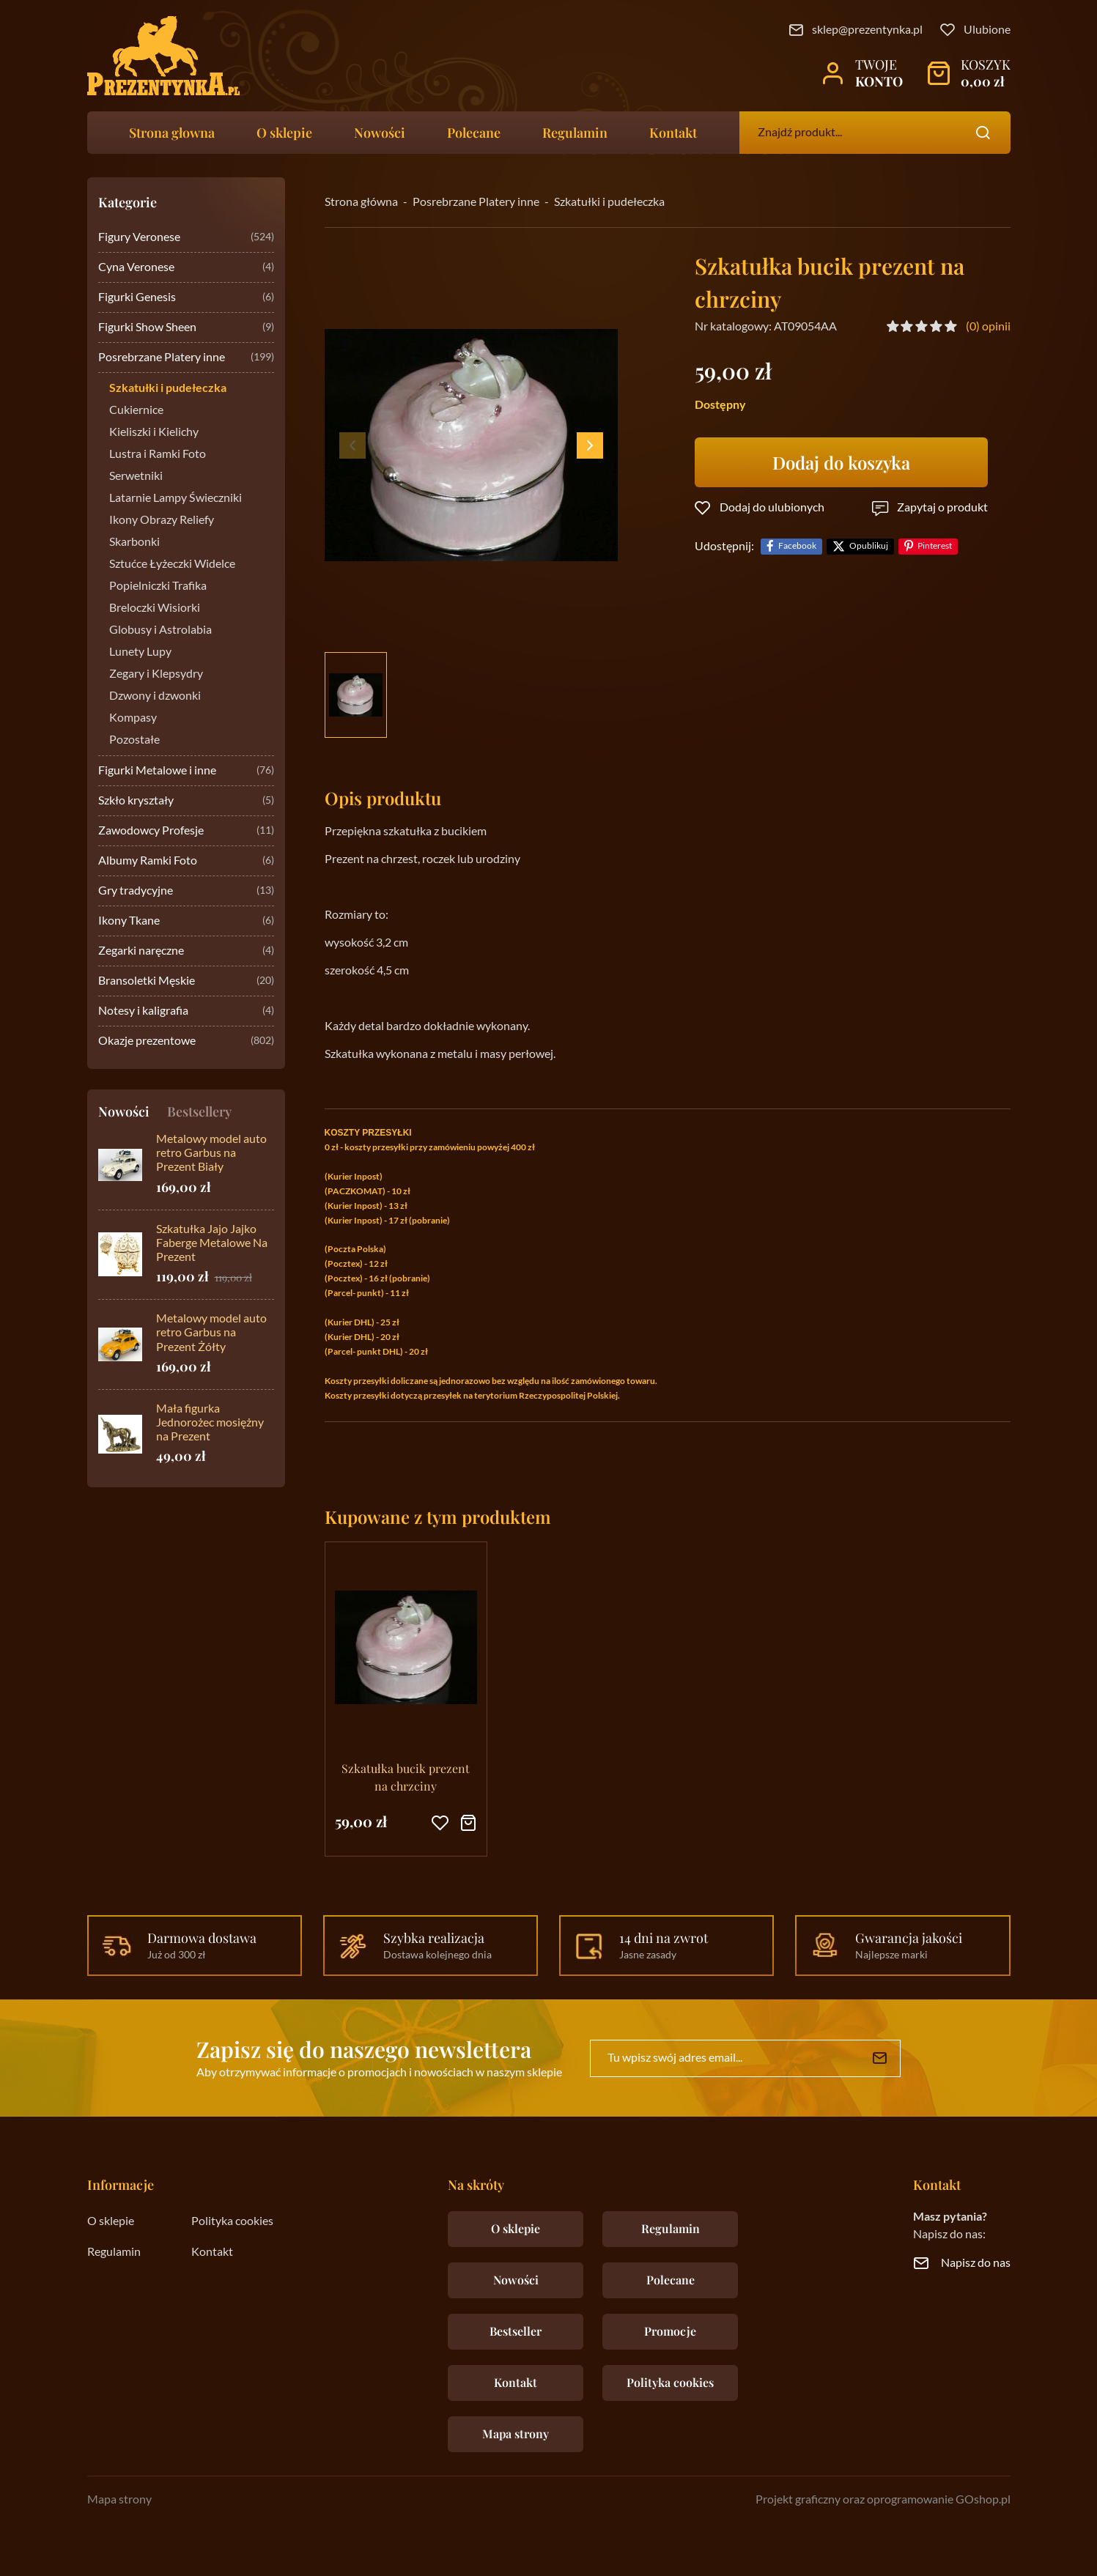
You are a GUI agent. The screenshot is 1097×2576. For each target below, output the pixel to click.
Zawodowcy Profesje (186, 831)
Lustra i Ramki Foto (157, 454)
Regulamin (574, 132)
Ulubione (987, 30)
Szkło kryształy (186, 801)
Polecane (474, 132)
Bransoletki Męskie (186, 981)
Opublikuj (868, 546)
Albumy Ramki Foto (186, 861)
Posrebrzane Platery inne (186, 358)
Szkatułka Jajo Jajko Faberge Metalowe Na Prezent (211, 1243)
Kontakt (673, 132)
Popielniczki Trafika (158, 586)
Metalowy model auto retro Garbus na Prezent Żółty (211, 1332)
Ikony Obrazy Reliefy (161, 520)
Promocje (670, 2331)
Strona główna (361, 202)
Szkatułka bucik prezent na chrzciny (405, 1777)
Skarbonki (134, 542)
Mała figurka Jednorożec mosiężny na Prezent (210, 1423)
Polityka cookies (232, 2221)
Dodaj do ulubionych (772, 508)
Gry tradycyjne (186, 891)
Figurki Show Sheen (186, 328)
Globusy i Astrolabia (160, 630)
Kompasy (133, 718)
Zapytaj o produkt (942, 508)
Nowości (379, 132)
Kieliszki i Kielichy (154, 432)
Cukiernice (136, 410)
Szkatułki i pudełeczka (167, 388)
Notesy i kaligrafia (186, 1011)
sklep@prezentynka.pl (867, 30)
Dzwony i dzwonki (155, 696)
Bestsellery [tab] (199, 1111)
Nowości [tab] (123, 1111)
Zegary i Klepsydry (156, 674)
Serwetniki (136, 476)
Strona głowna (172, 132)
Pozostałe (134, 740)
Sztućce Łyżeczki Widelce (172, 564)
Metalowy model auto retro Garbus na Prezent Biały (211, 1153)
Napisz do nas (976, 2263)
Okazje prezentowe (186, 1041)
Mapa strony (515, 2433)
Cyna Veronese (186, 267)
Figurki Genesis (186, 298)
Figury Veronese (186, 237)
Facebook (797, 546)
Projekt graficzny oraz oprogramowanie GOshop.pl (883, 2500)
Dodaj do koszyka (841, 462)
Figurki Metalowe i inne (186, 771)
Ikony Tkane (186, 921)
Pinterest (934, 546)
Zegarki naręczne (186, 951)
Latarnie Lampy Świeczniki (175, 498)
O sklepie (284, 132)
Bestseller (516, 2331)
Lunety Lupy (140, 652)
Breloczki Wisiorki (154, 608)
